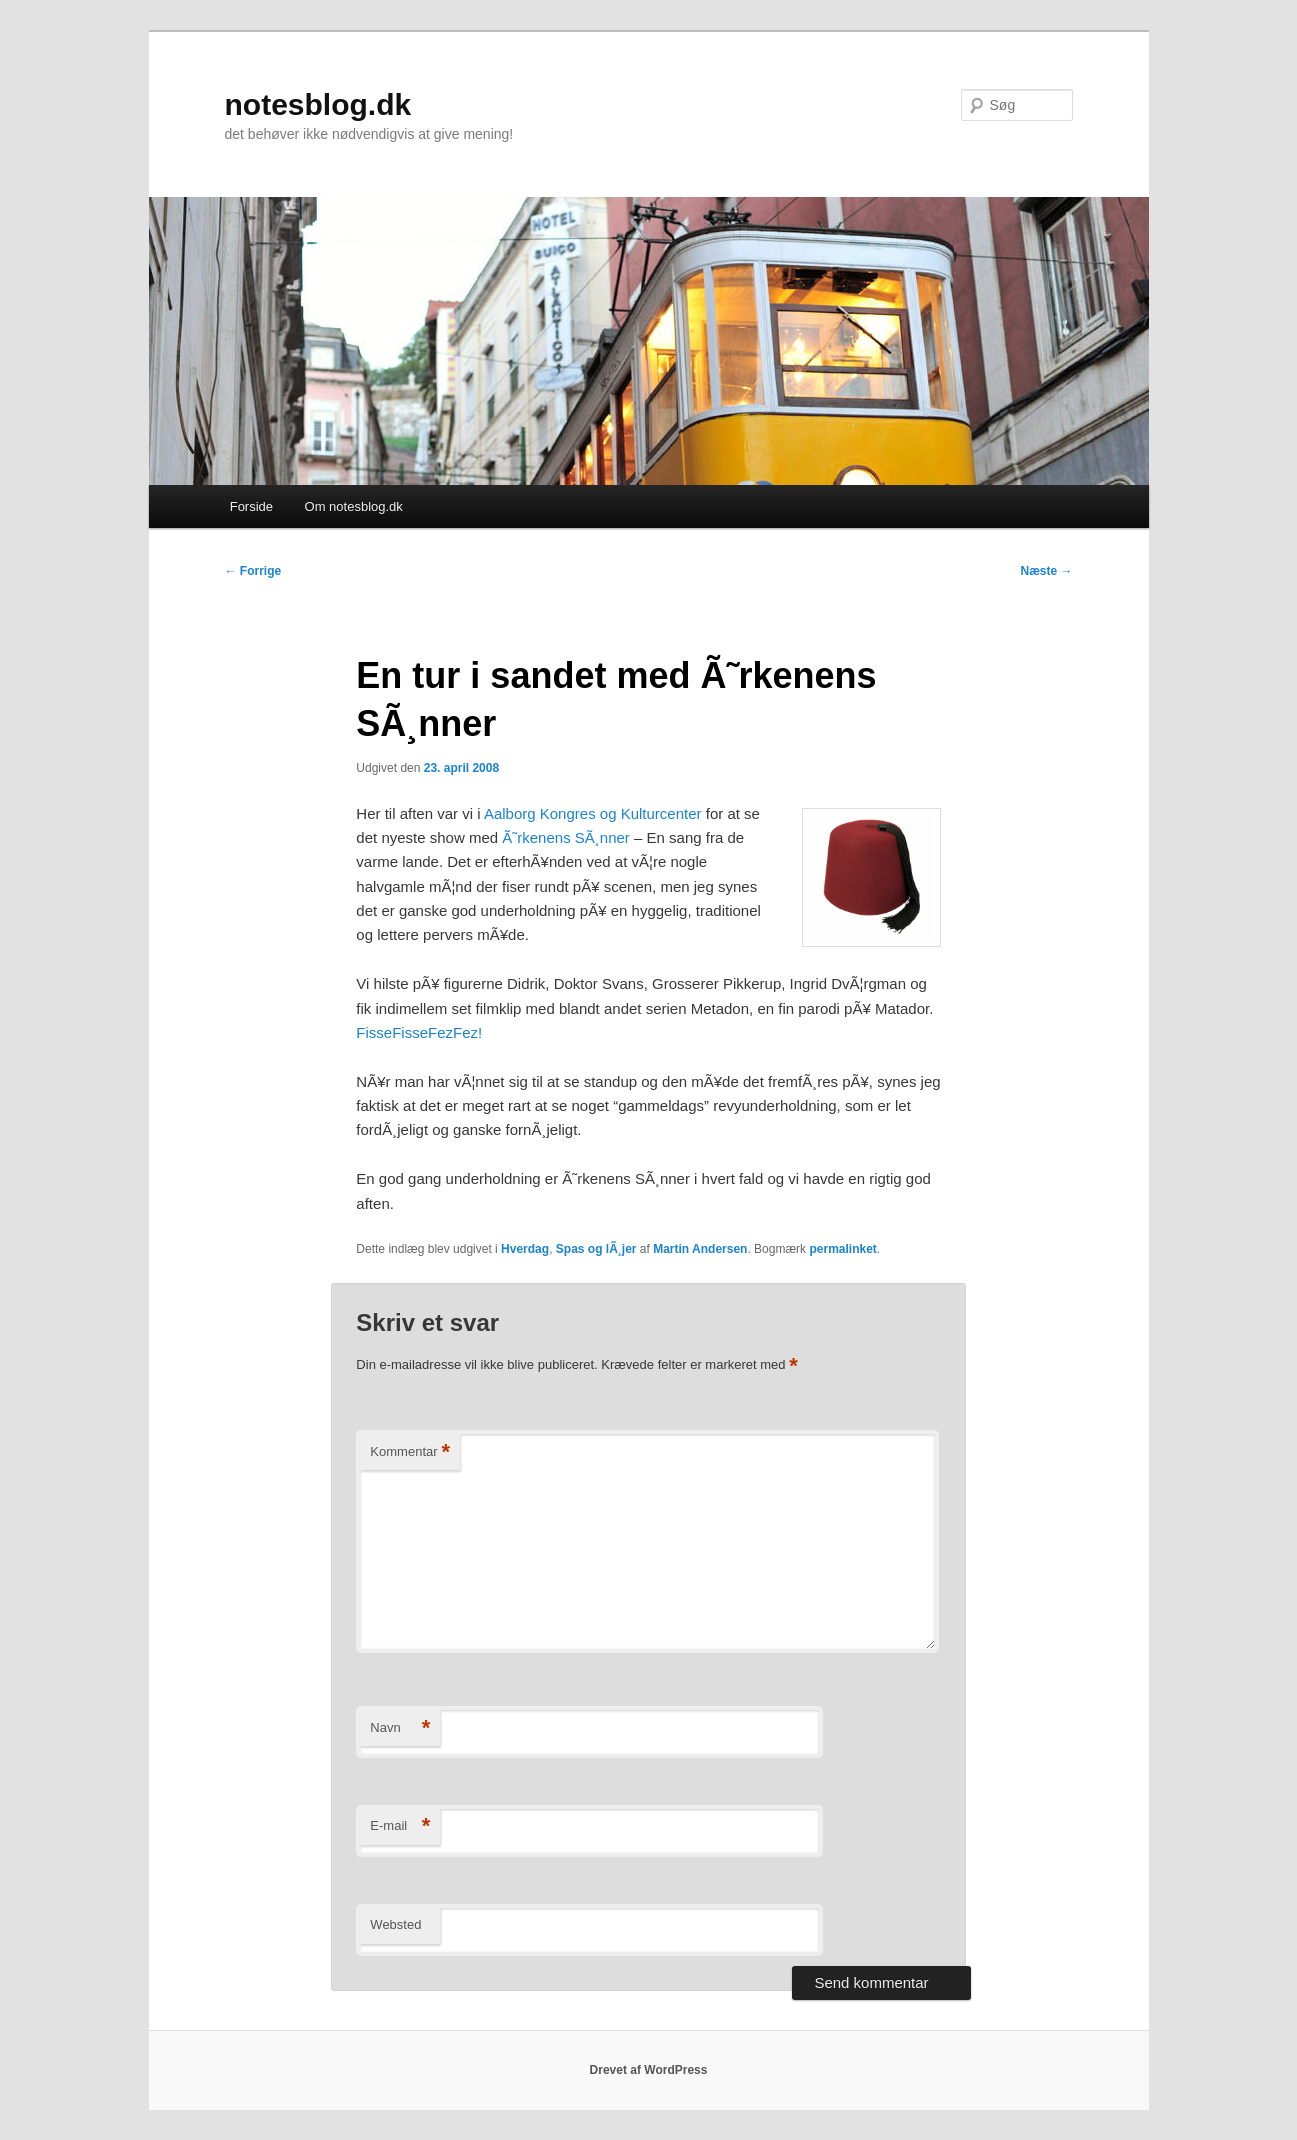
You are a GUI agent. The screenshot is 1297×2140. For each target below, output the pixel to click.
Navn (400, 1728)
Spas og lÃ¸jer (596, 1249)
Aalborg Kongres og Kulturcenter (593, 813)
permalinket (842, 1249)
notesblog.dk (318, 104)
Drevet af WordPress (649, 2070)
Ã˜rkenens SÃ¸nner (566, 837)
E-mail (400, 1826)
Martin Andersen (700, 1249)
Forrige (253, 571)
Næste (1046, 571)
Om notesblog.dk (354, 506)
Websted (395, 1924)
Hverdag (525, 1249)
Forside (251, 506)
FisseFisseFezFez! (419, 1032)
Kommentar (410, 1452)
